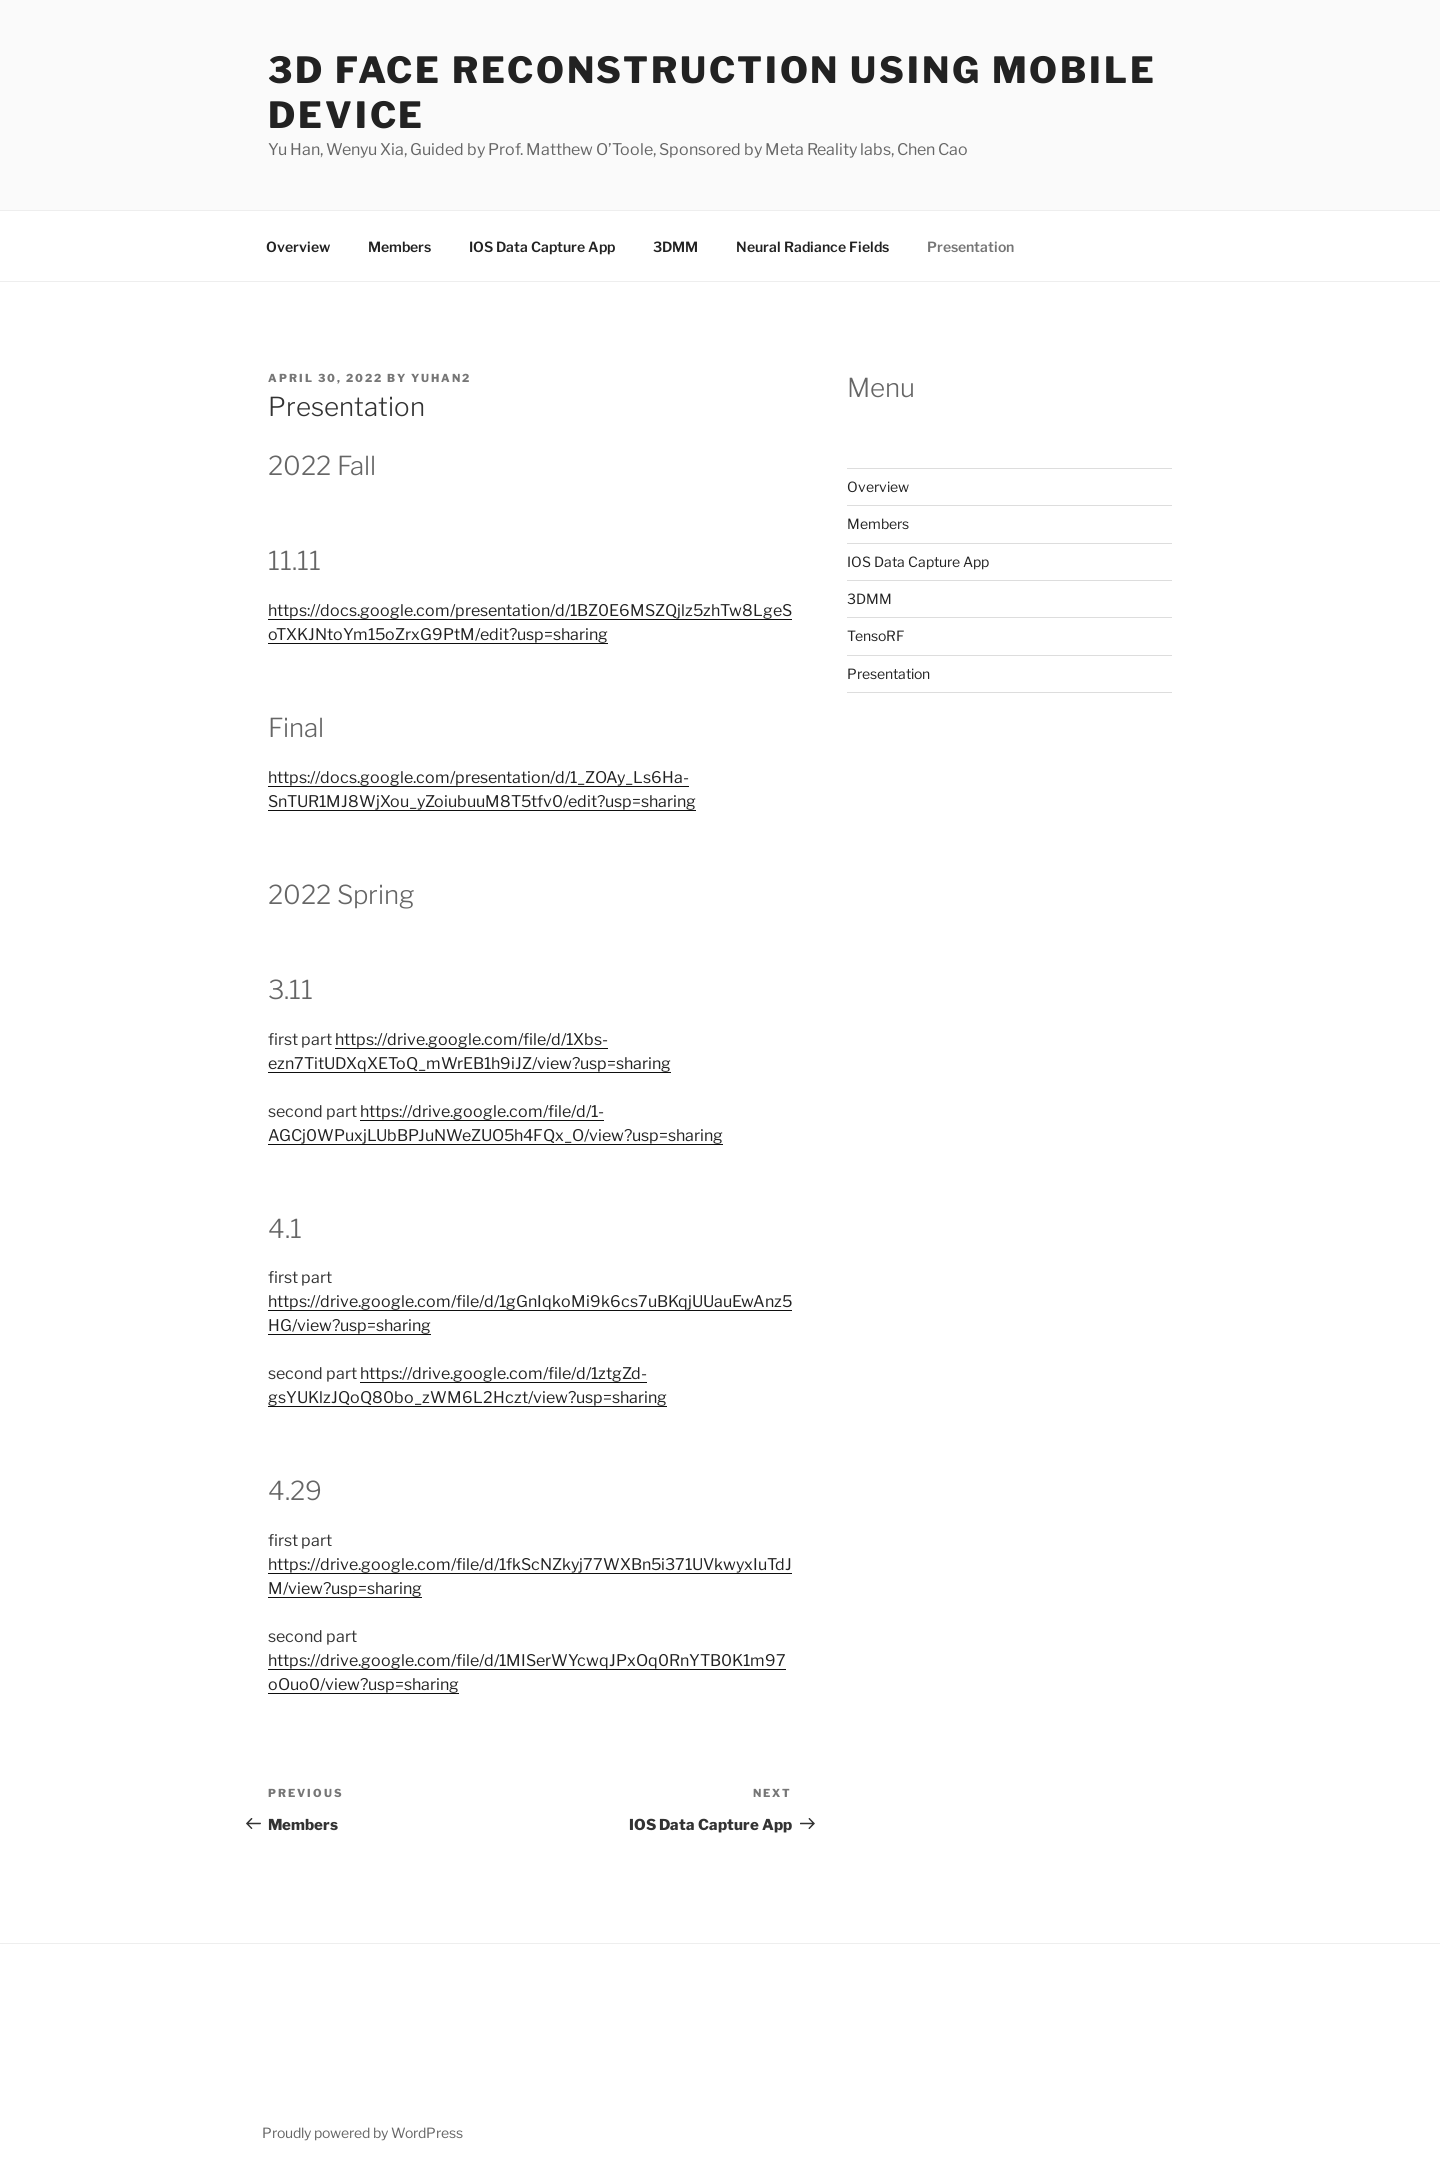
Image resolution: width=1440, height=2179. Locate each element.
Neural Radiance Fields (812, 246)
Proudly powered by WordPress (362, 2132)
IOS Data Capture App (542, 246)
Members (399, 246)
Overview (298, 246)
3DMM (675, 246)
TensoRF (875, 635)
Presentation (970, 246)
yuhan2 (441, 378)
